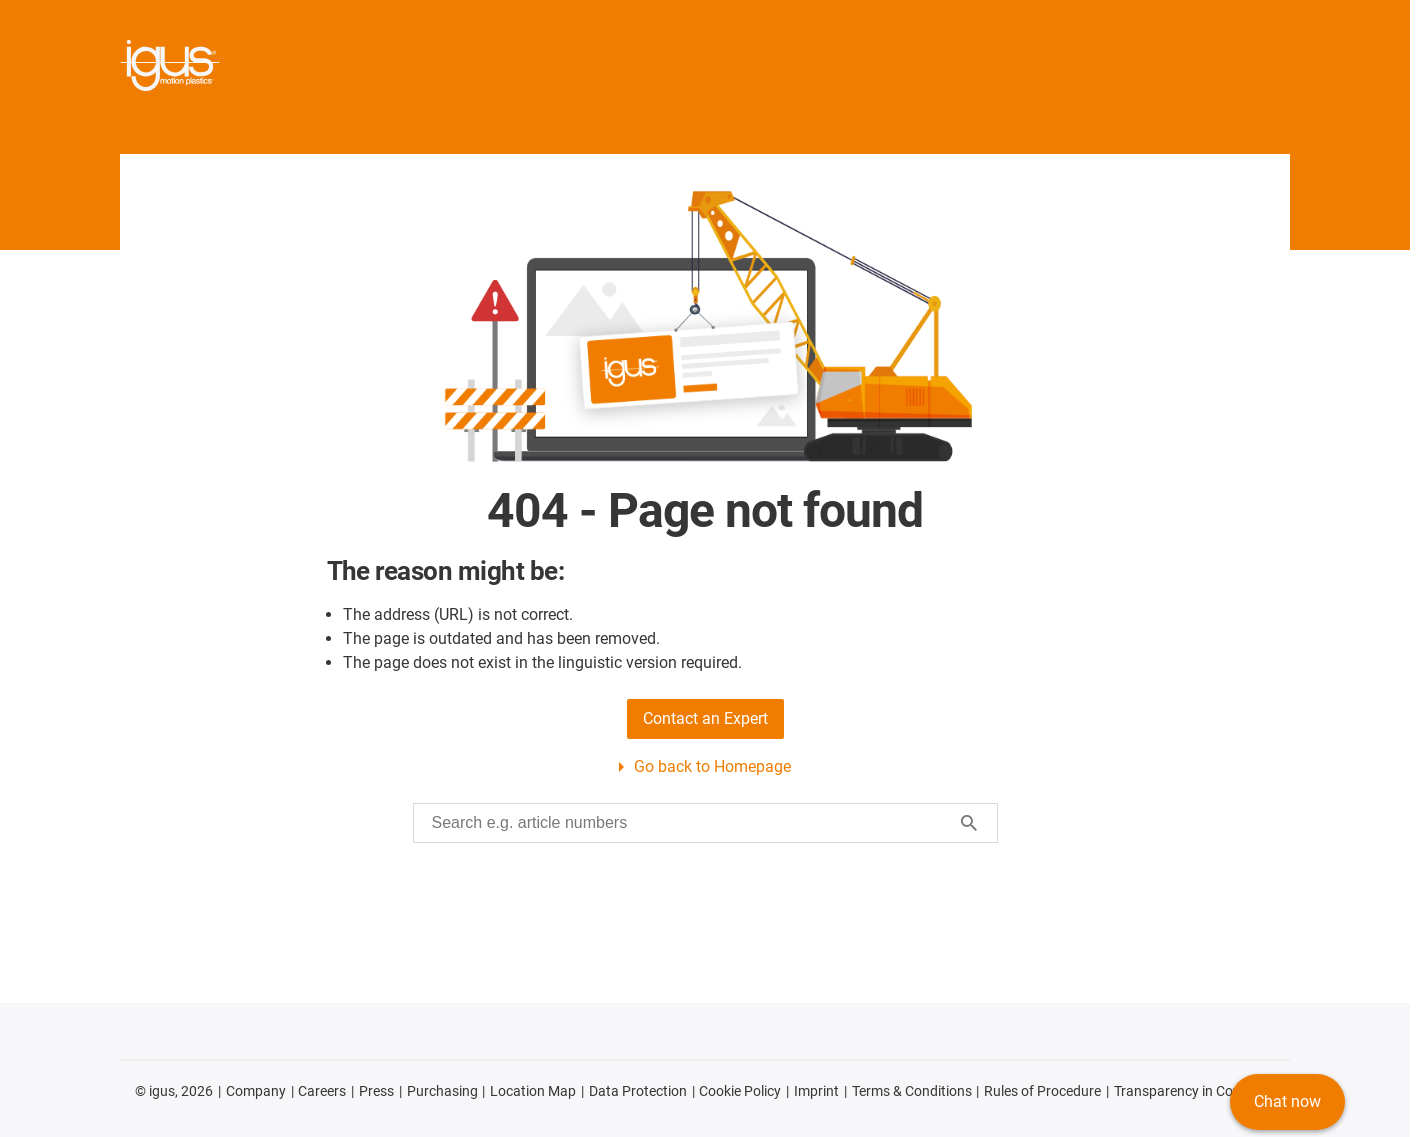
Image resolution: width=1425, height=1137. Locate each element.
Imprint (816, 1091)
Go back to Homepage (712, 766)
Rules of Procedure (1042, 1091)
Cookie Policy (740, 1091)
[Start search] (969, 823)
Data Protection (638, 1091)
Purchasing (442, 1091)
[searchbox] (689, 823)
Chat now (1287, 1101)
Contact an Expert (705, 718)
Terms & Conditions (912, 1091)
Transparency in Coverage (1194, 1091)
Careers (322, 1091)
